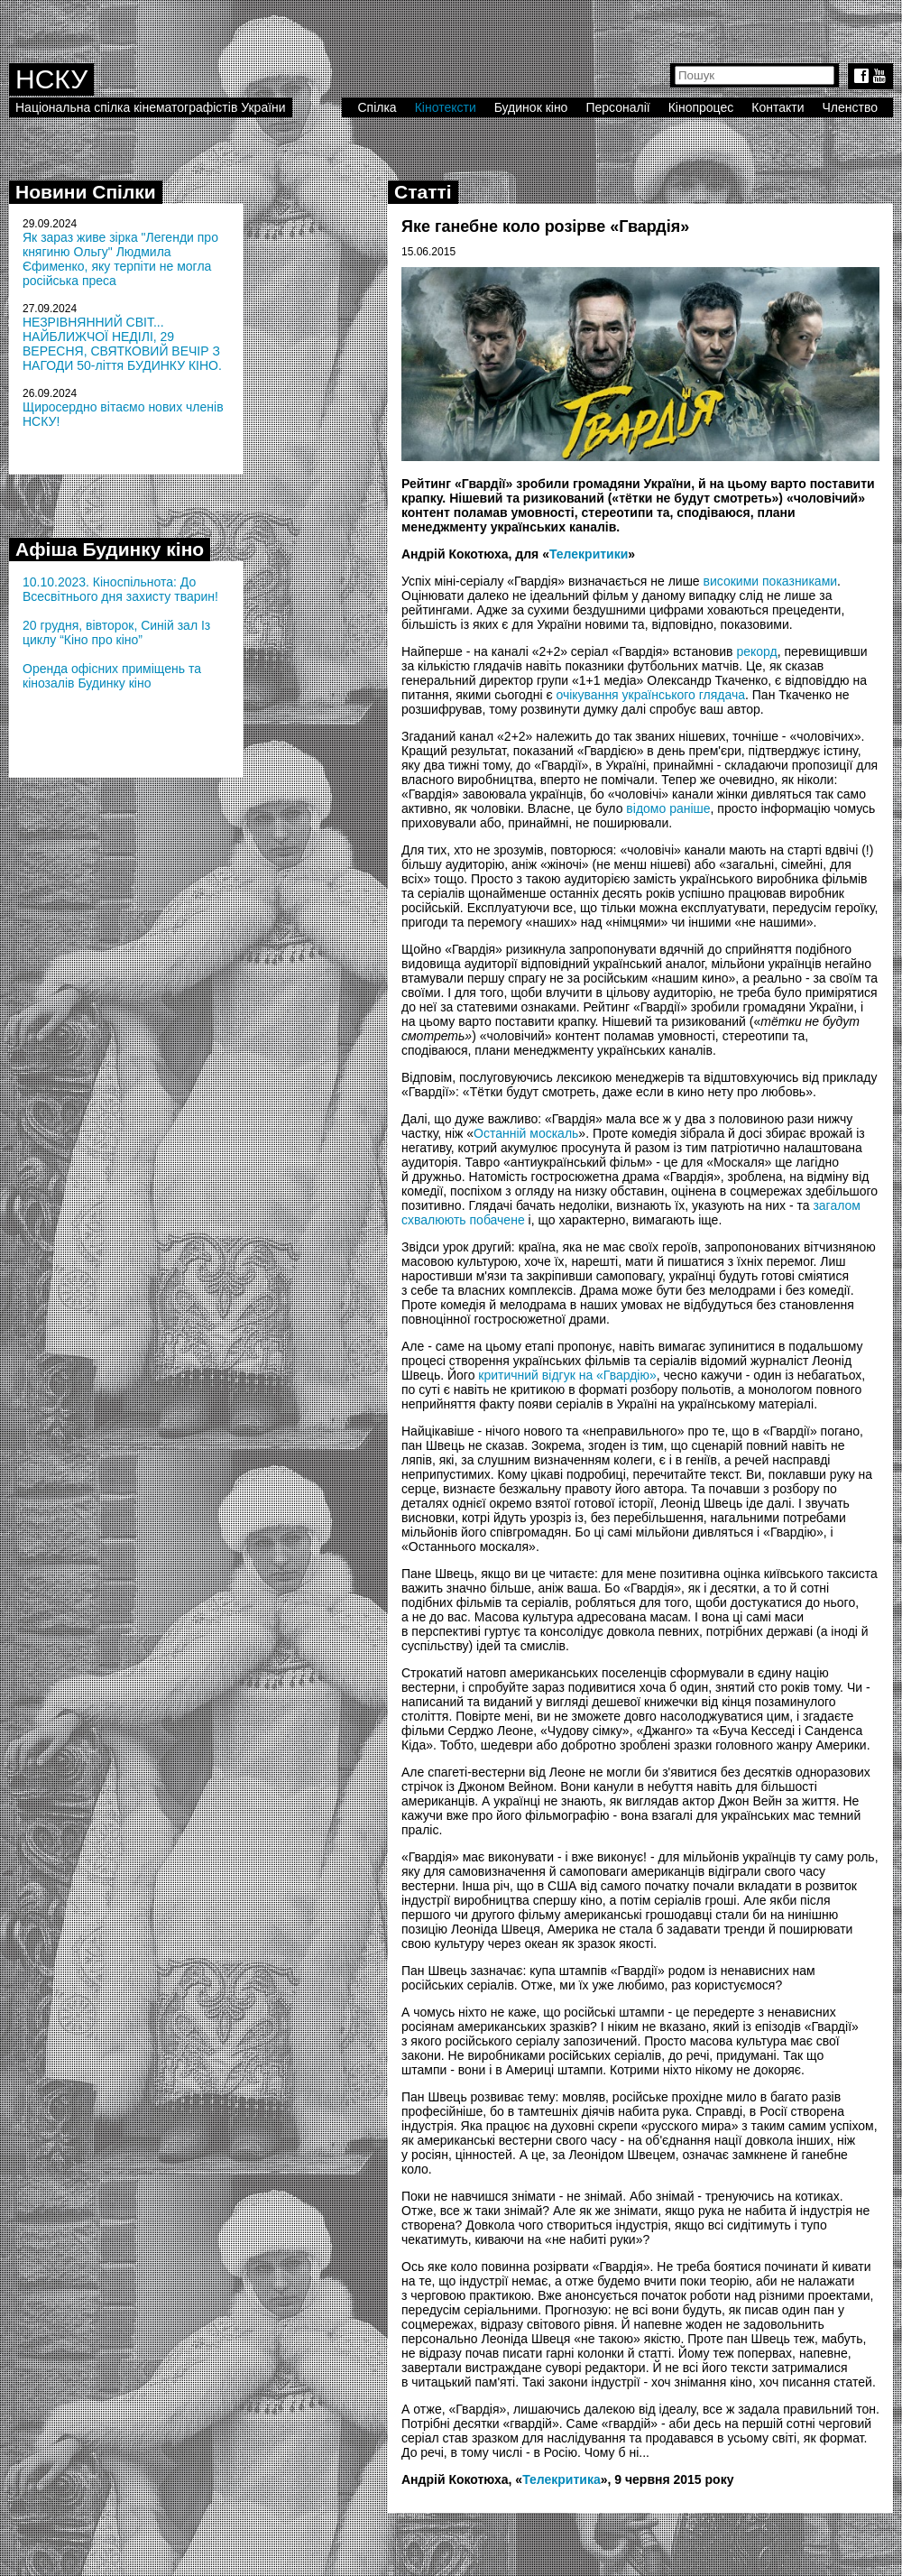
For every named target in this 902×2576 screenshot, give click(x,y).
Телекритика (561, 2479)
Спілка (376, 107)
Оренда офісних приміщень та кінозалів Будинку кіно (112, 675)
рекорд (756, 651)
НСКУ (51, 79)
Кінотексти (445, 107)
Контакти (777, 107)
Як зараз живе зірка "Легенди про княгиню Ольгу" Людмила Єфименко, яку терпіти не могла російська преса (120, 259)
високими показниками (771, 581)
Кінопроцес (701, 107)
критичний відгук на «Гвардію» (567, 1375)
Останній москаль (526, 1133)
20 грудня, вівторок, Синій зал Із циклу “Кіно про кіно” (116, 632)
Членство (851, 107)
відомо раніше (668, 808)
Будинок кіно (531, 107)
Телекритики (588, 554)
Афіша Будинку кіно (109, 549)
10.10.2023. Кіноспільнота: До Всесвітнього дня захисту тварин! (120, 589)
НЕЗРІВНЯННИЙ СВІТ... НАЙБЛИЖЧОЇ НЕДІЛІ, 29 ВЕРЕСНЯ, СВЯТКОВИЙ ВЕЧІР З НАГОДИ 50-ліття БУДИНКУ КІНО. (122, 344)
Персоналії (617, 107)
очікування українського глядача (650, 695)
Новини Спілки (85, 191)
